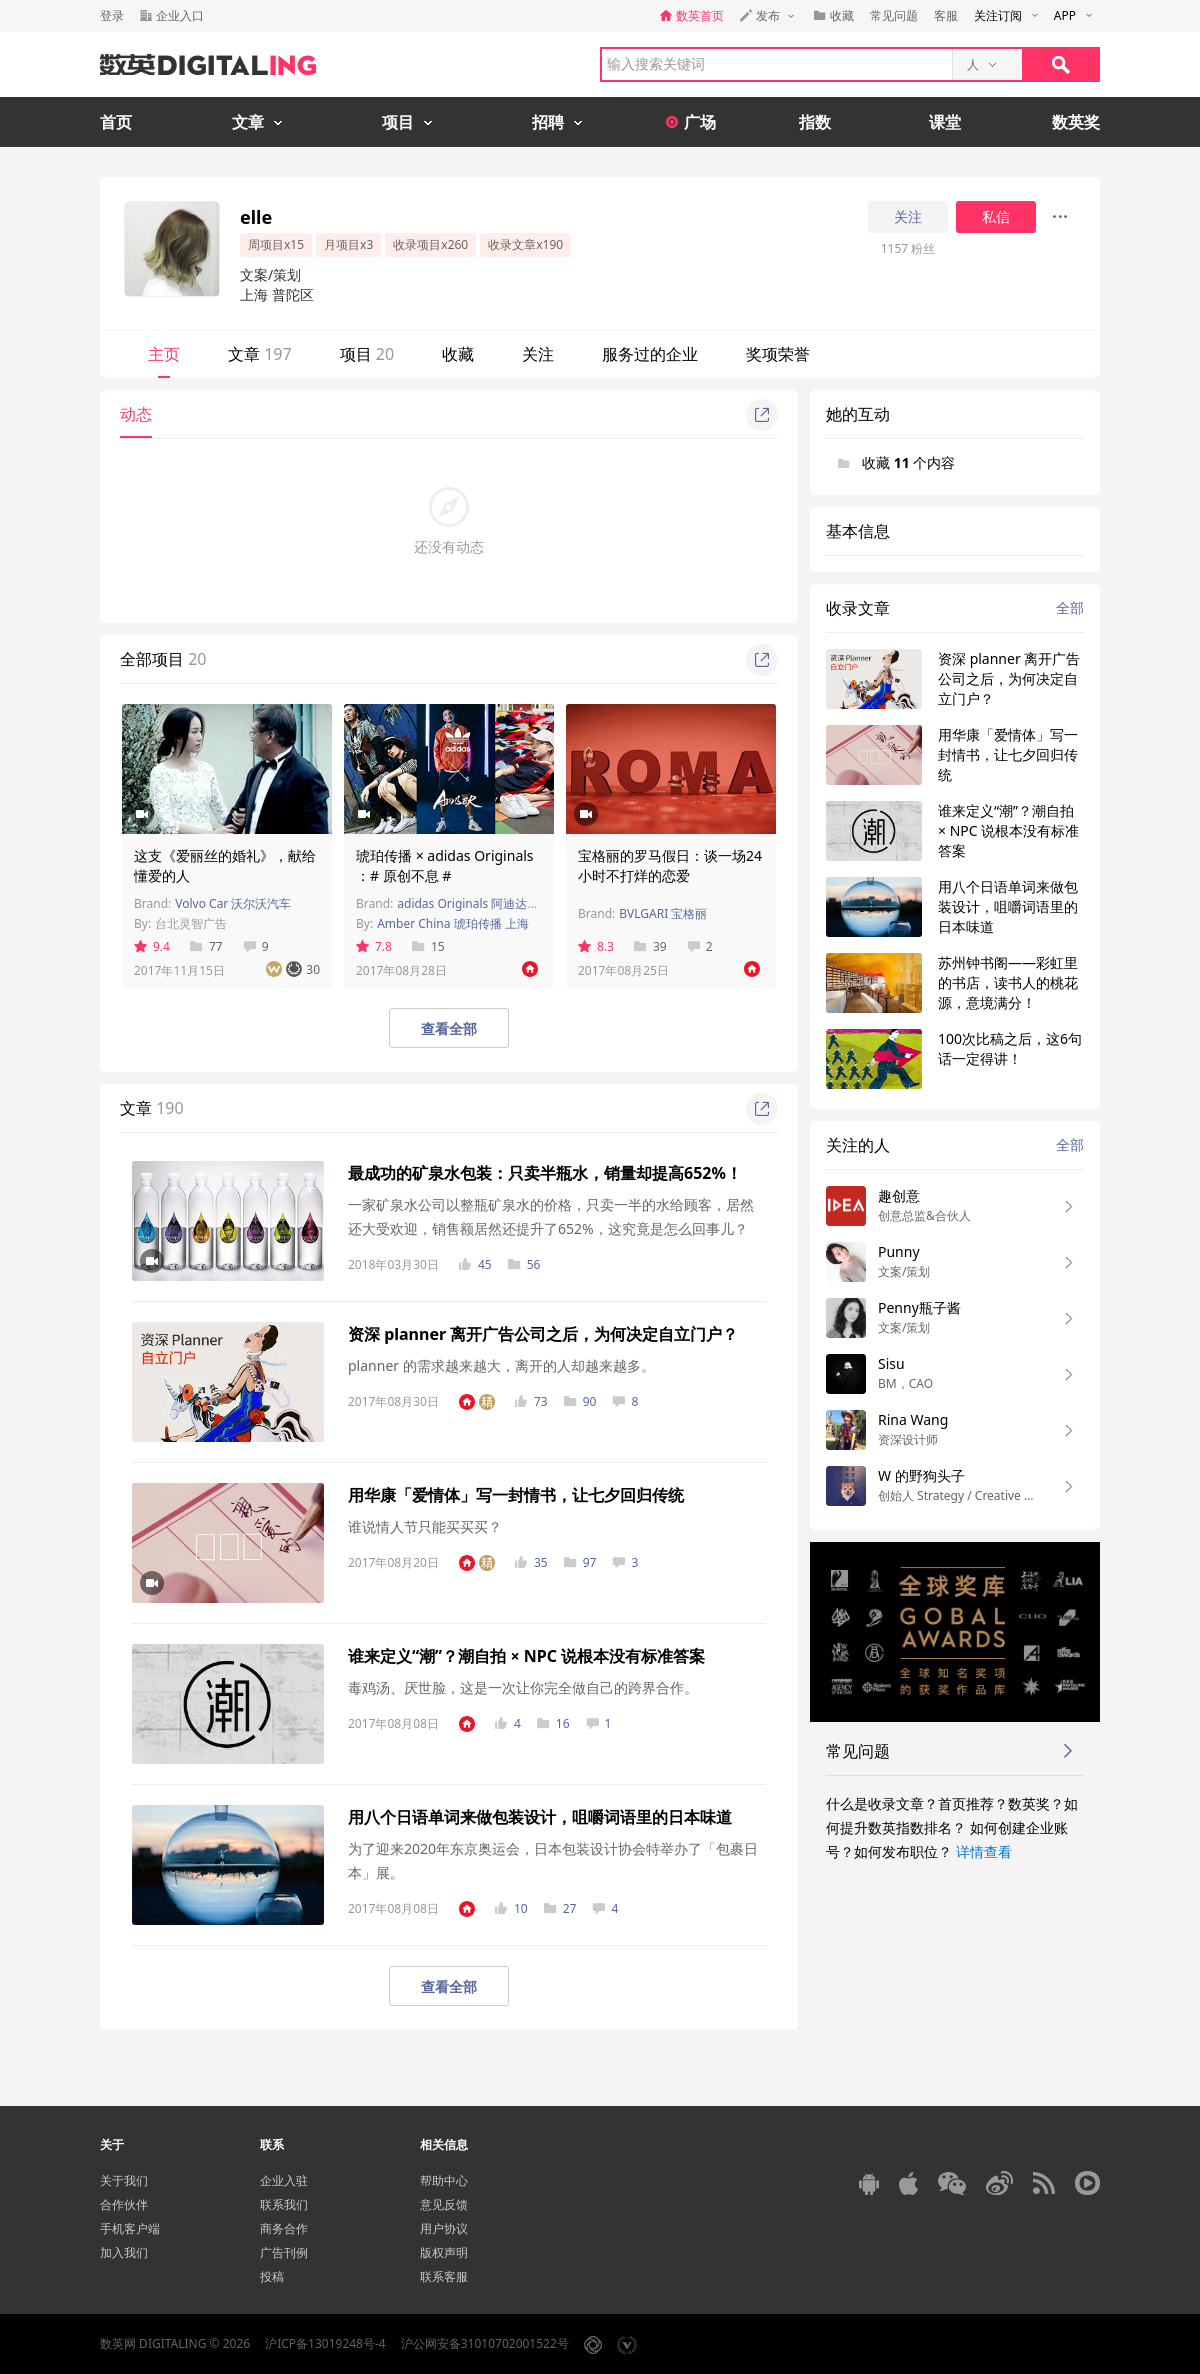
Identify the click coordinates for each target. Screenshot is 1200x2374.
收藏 (458, 354)
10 (511, 1908)
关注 (908, 217)
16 (553, 1723)
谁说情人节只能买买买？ (425, 1526)
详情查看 (984, 1851)
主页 (164, 354)
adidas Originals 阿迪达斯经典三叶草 (498, 903)
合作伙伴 (124, 2204)
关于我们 (124, 2180)
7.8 (374, 946)
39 (650, 946)
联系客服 (444, 2276)
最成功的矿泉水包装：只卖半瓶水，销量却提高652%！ (545, 1173)
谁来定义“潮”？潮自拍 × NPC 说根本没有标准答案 (526, 1656)
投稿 (272, 2276)
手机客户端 (130, 2228)
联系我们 (284, 2204)
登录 (112, 15)
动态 (136, 414)
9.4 (152, 946)
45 (475, 1264)
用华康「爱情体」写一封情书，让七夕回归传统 (516, 1495)
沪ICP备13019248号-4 (325, 2343)
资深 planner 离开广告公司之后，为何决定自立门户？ (543, 1334)
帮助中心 (444, 2180)
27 (560, 1908)
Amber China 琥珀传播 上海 (453, 923)
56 (524, 1264)
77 (206, 946)
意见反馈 (444, 2204)
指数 (815, 122)
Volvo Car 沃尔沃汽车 (233, 903)
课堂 (945, 122)
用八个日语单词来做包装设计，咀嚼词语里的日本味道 (540, 1817)
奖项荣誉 (778, 354)
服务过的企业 (650, 354)
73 (531, 1401)
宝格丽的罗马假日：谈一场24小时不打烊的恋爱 (670, 865)
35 (531, 1562)
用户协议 (444, 2228)
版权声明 (444, 2252)
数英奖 (1076, 122)
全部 (1070, 607)
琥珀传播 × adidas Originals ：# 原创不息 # (445, 865)
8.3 (596, 946)
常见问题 (894, 15)
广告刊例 (284, 2252)
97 (580, 1562)
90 (580, 1401)
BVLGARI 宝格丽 (663, 913)
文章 (260, 354)
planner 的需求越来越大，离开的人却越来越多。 (501, 1365)
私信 (996, 217)
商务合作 (284, 2228)
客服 (946, 15)
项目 (367, 354)
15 (428, 946)
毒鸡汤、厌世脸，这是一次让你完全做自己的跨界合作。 (523, 1687)
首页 (116, 122)
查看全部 (449, 1028)
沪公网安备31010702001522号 (485, 2343)
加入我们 (124, 2252)
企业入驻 (284, 2180)
